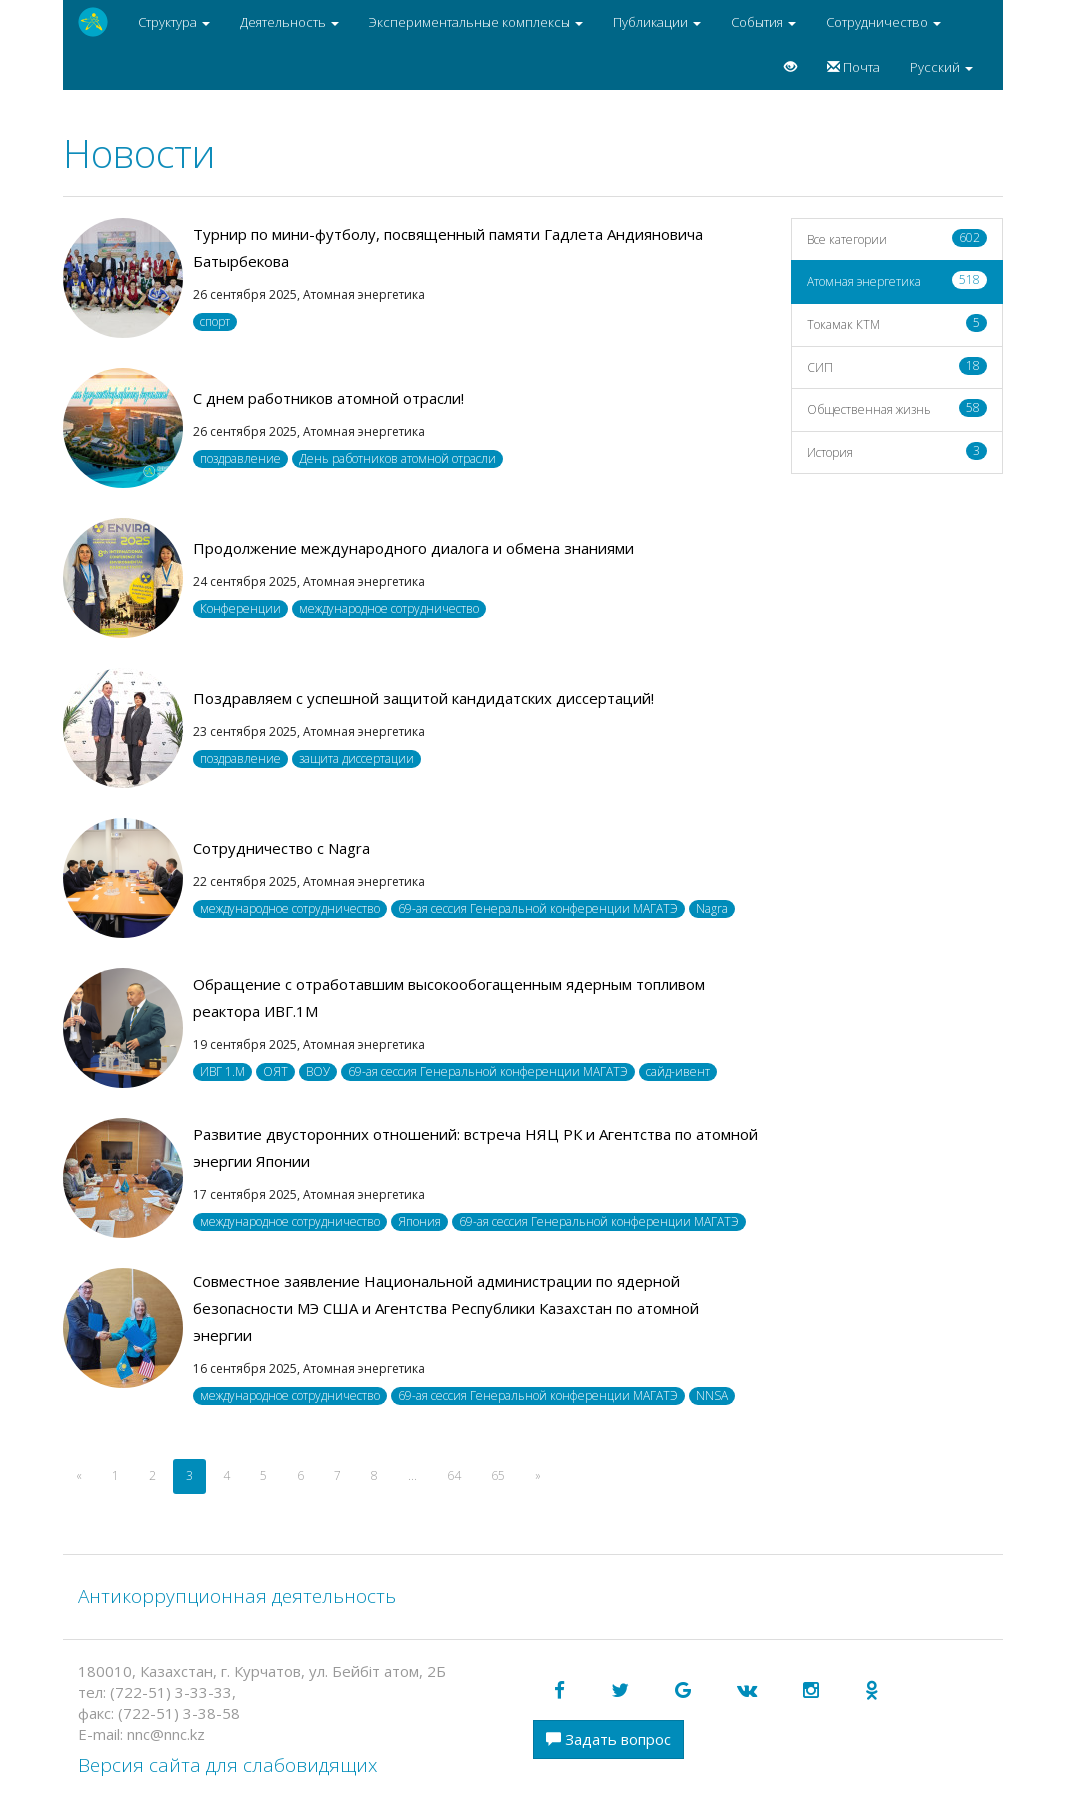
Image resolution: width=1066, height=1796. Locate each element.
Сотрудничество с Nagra (281, 848)
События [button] (763, 22)
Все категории (897, 238)
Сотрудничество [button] (883, 22)
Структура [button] (174, 22)
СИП (897, 366)
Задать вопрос (608, 1739)
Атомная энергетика (897, 280)
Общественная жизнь (897, 408)
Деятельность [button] (289, 22)
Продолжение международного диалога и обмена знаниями (413, 548)
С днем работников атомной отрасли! (328, 398)
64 (454, 1475)
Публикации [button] (657, 22)
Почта (853, 67)
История (897, 451)
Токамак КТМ (897, 323)
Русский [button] (941, 67)
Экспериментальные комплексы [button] (476, 22)
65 (498, 1475)
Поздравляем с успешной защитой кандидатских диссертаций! (423, 698)
